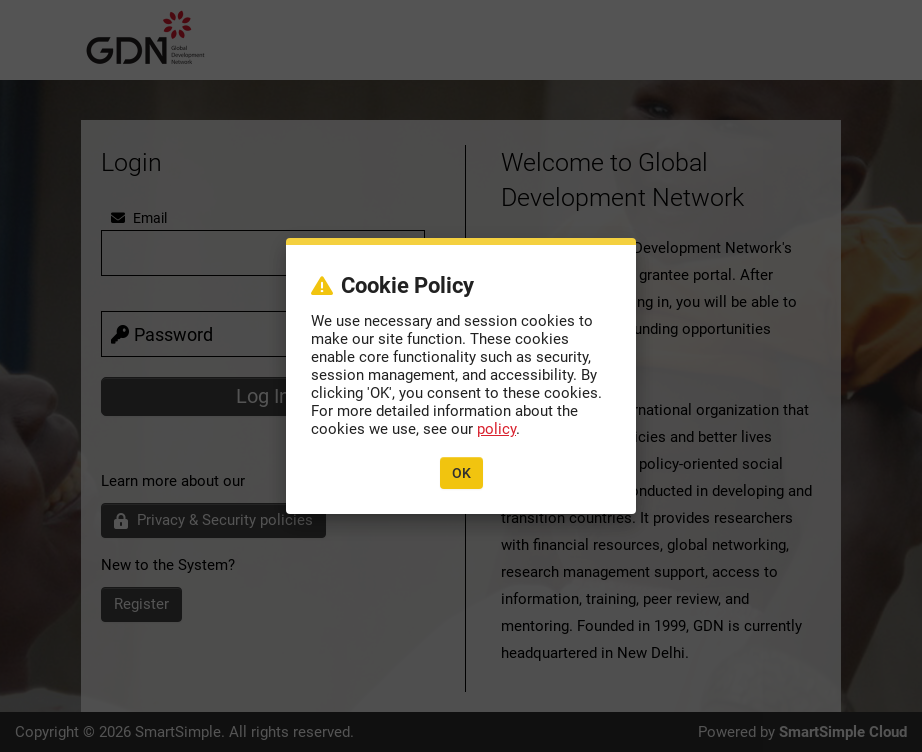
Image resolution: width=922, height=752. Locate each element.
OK (461, 473)
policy (496, 429)
